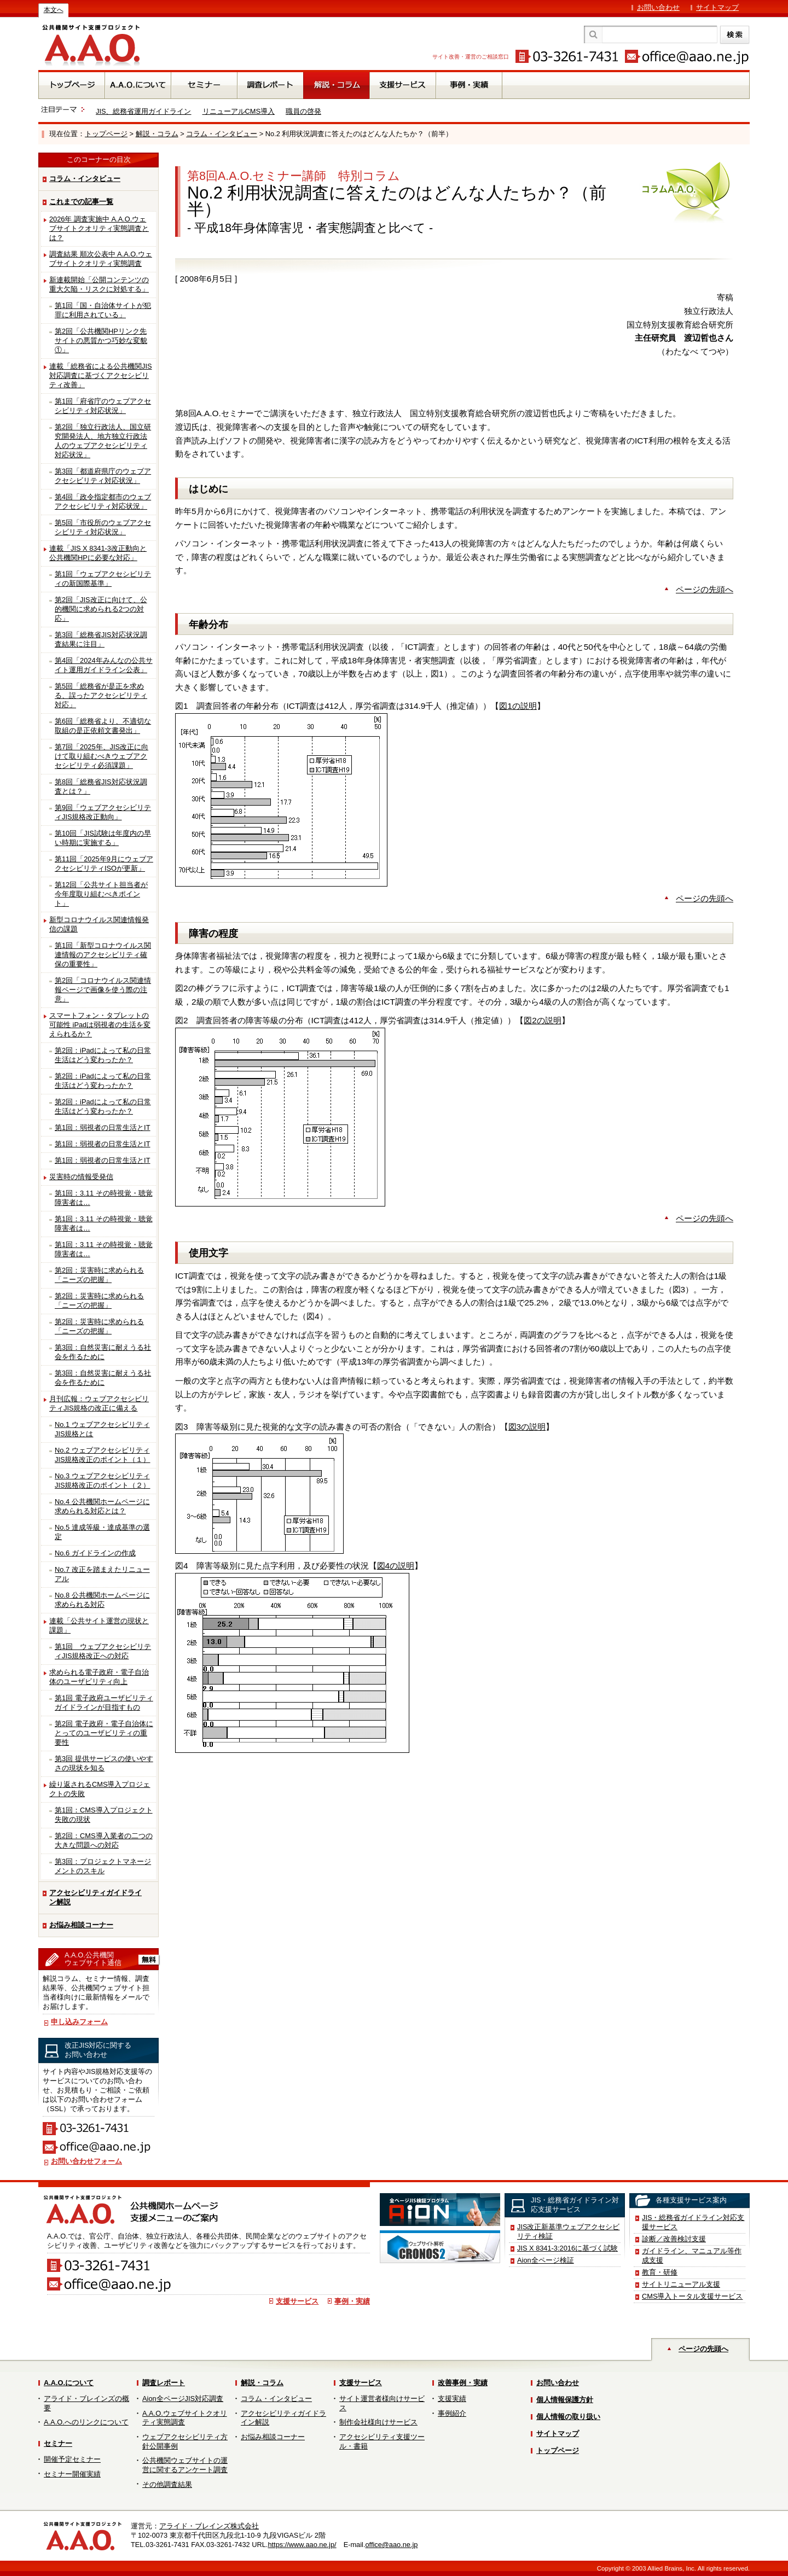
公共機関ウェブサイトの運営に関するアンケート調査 (185, 2465)
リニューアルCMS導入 (238, 111)
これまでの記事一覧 (81, 201)
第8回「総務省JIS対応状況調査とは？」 (101, 786)
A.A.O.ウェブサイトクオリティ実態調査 (184, 2418)
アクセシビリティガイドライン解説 (95, 1897)
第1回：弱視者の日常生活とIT (102, 1127)
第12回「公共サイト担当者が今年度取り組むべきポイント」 (101, 894)
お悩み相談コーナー (81, 1925)
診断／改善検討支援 (674, 2239)
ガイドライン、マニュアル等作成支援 (691, 2255)
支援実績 (452, 2398)
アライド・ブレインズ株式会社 (209, 2526)
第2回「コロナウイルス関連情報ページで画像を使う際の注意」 (103, 989)
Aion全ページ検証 (545, 2260)
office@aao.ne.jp (391, 2544)
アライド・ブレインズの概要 (86, 2403)
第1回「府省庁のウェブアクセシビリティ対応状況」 (103, 406)
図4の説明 (396, 1565)
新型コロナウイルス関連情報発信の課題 (99, 924)
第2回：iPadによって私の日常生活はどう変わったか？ (103, 1055)
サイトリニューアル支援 (681, 2284)
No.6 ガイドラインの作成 (95, 1553)
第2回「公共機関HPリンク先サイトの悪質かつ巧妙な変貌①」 (101, 340)
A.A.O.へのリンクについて (86, 2422)
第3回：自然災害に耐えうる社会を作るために (103, 1352)
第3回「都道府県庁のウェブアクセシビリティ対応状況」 (103, 476)
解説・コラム (157, 134)
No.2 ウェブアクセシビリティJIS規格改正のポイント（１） (102, 1455)
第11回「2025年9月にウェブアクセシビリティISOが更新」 (104, 863)
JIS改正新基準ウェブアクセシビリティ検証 (568, 2231)
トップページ (106, 134)
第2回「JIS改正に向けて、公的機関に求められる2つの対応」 (101, 609)
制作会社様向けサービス (378, 2422)
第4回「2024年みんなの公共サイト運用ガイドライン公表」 (104, 665)
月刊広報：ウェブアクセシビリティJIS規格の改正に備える (99, 1403)
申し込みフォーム (79, 2022)
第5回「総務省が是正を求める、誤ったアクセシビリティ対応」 (101, 695)
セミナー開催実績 (72, 2474)
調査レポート (163, 2383)
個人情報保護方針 (564, 2400)
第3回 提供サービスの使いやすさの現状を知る (104, 1763)
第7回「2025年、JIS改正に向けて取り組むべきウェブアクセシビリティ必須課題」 (101, 756)
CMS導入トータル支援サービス (692, 2296)
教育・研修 (659, 2272)
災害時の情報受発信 (81, 1177)
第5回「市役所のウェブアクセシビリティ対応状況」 (103, 527)
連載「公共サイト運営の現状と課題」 (99, 1625)
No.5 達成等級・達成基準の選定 (102, 1532)
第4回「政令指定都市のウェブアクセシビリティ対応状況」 (103, 501)
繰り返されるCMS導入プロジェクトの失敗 (99, 1789)
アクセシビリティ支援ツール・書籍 (382, 2441)
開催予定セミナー (72, 2459)
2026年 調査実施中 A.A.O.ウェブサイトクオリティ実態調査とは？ (99, 228)
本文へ (53, 10)
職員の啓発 (303, 111)
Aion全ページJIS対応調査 (182, 2398)
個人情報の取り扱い (568, 2416)
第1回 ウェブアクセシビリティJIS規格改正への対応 (103, 1651)
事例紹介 (452, 2413)
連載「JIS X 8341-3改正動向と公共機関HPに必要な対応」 (98, 553)
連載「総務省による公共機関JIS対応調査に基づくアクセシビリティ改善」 (100, 375)
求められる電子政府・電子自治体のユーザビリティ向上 (99, 1677)
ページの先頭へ (704, 589)
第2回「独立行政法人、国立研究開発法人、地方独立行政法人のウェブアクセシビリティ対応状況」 (103, 441)
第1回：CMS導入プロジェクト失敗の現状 (104, 1814)
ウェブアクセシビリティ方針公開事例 (185, 2441)
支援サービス (297, 2301)
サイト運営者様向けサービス (382, 2403)
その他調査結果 (167, 2484)
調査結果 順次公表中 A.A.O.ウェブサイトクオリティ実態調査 (100, 258)
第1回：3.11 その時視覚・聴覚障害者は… (104, 1198)
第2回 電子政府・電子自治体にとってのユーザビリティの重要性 (104, 1733)
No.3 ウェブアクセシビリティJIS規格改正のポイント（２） (102, 1480)
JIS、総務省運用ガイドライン (144, 111)
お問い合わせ (658, 7)
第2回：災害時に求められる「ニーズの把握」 (99, 1275)
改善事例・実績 (463, 2383)
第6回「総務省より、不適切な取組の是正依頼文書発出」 (103, 726)
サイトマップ (717, 7)
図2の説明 (542, 1020)
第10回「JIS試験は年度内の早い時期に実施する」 (103, 838)
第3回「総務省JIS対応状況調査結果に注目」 (101, 639)
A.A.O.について (69, 2383)
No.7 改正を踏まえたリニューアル (102, 1574)
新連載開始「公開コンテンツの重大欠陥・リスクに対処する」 (99, 284)
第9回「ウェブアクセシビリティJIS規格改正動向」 (103, 812)
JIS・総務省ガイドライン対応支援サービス (693, 2222)
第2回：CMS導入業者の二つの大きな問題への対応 (104, 1840)
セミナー (58, 2443)
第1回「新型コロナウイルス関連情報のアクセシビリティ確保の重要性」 (103, 954)
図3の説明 (527, 1426)
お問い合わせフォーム (86, 2161)
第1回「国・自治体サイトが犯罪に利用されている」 (103, 310)
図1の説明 (518, 705)
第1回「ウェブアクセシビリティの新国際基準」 (103, 578)
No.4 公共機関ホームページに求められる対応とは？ (102, 1506)
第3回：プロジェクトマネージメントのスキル (103, 1866)
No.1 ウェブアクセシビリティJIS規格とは (102, 1429)
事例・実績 (352, 2301)
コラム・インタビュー (221, 134)
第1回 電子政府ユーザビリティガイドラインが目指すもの (104, 1702)
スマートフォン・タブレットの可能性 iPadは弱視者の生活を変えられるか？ (99, 1024)
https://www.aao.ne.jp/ (302, 2544)
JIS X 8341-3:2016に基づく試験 (567, 2248)
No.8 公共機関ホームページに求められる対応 (102, 1599)
